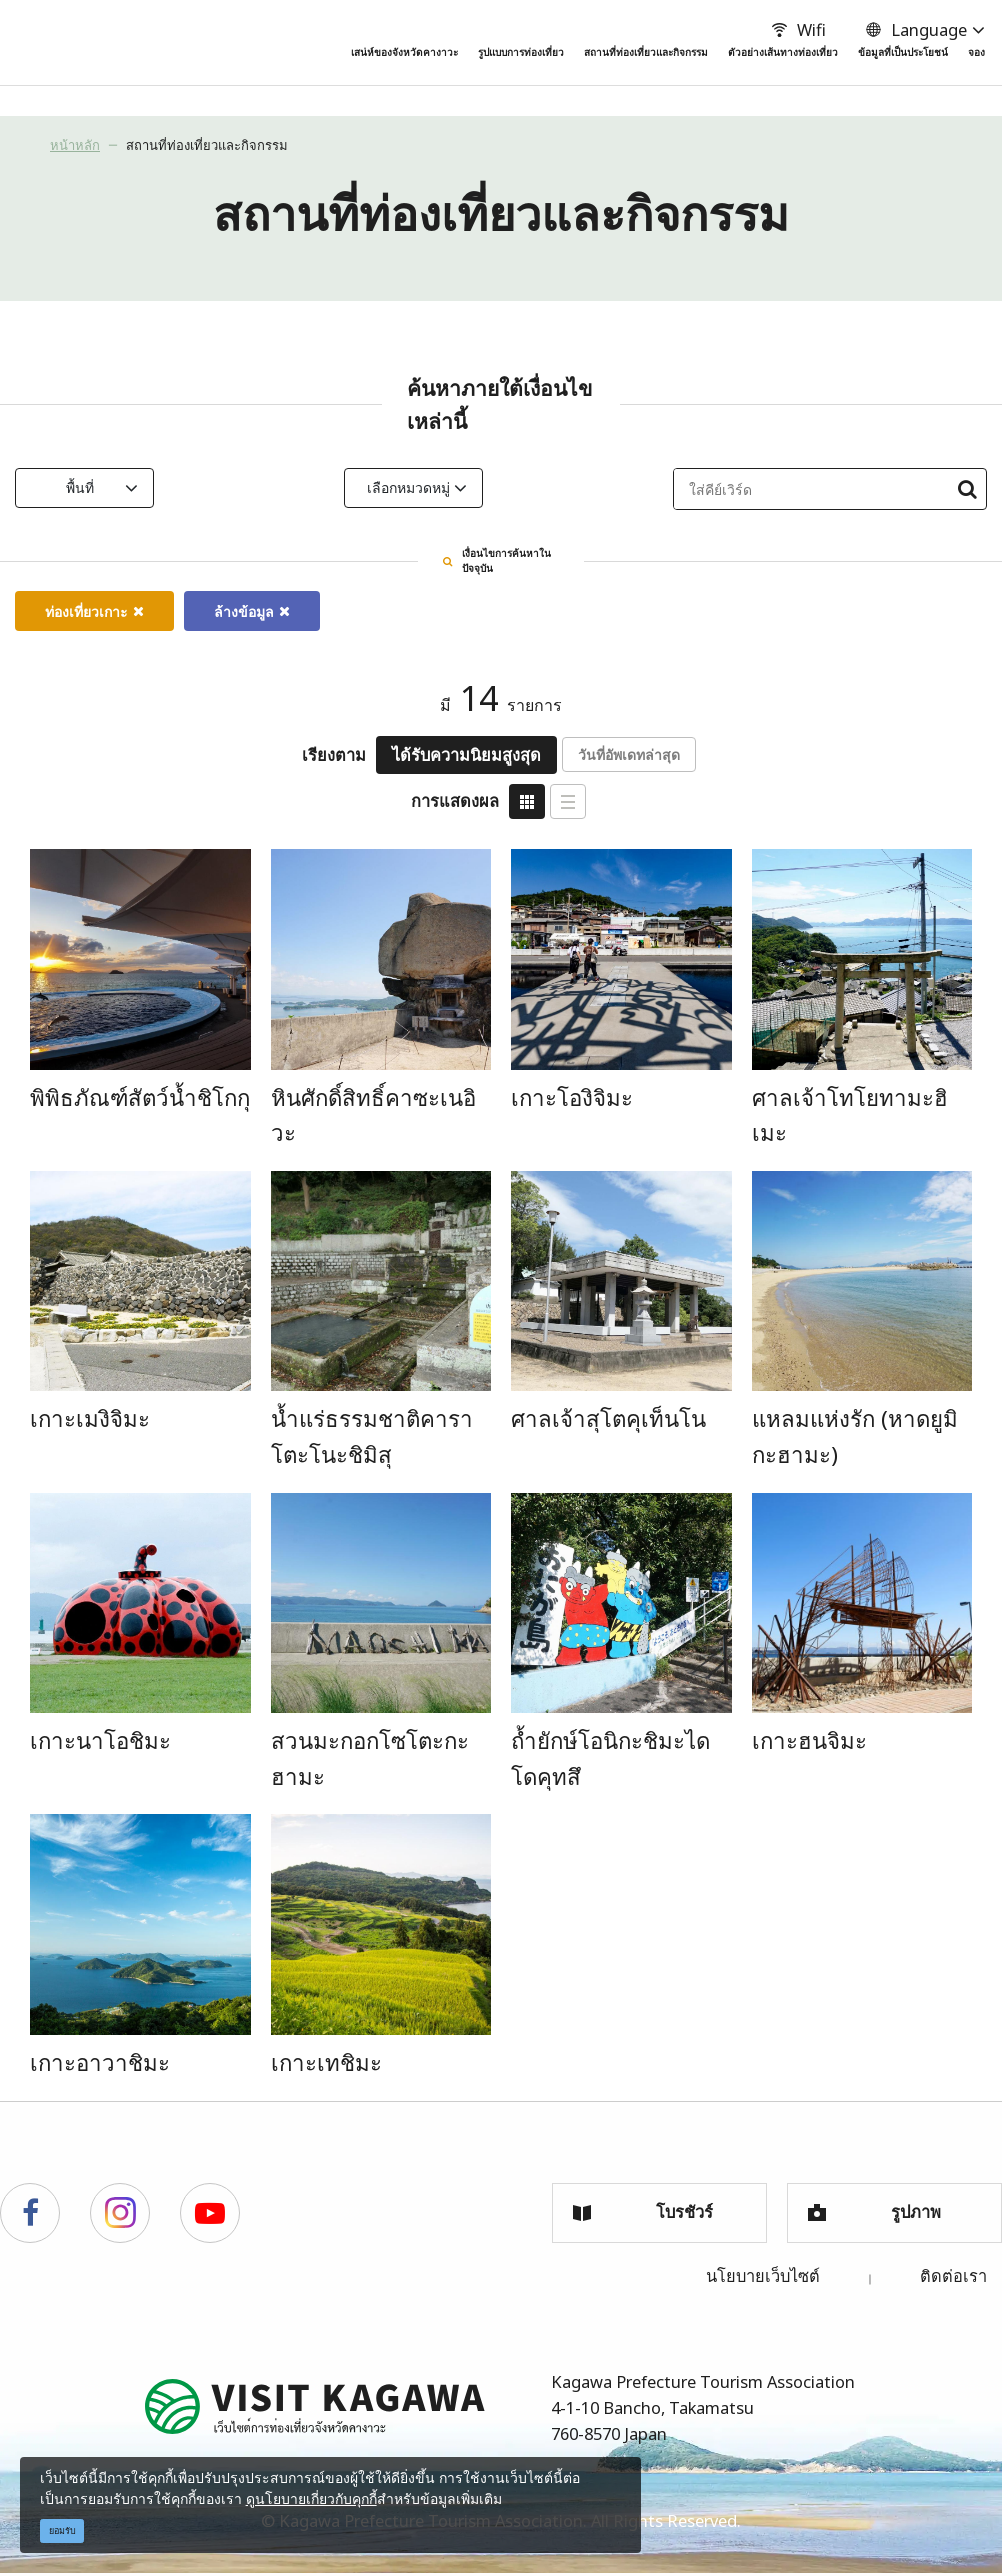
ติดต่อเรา (953, 2268)
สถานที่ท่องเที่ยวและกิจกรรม (207, 145)
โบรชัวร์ (643, 2205)
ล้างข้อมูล (252, 605)
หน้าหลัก (75, 145)
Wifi (796, 30)
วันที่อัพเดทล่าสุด (629, 748)
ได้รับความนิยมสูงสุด (466, 748)
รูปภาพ (874, 2205)
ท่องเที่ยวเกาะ (94, 605)
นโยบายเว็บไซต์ (763, 2268)
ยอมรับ (62, 2530)
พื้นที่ (161, 487)
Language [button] (913, 30)
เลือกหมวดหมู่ (489, 487)
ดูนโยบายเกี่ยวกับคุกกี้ (311, 2498)
